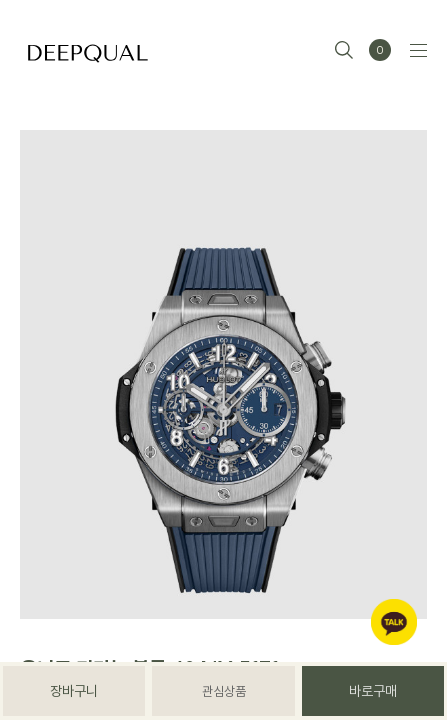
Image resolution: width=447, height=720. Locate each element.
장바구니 (74, 691)
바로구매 (373, 691)
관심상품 (224, 691)
